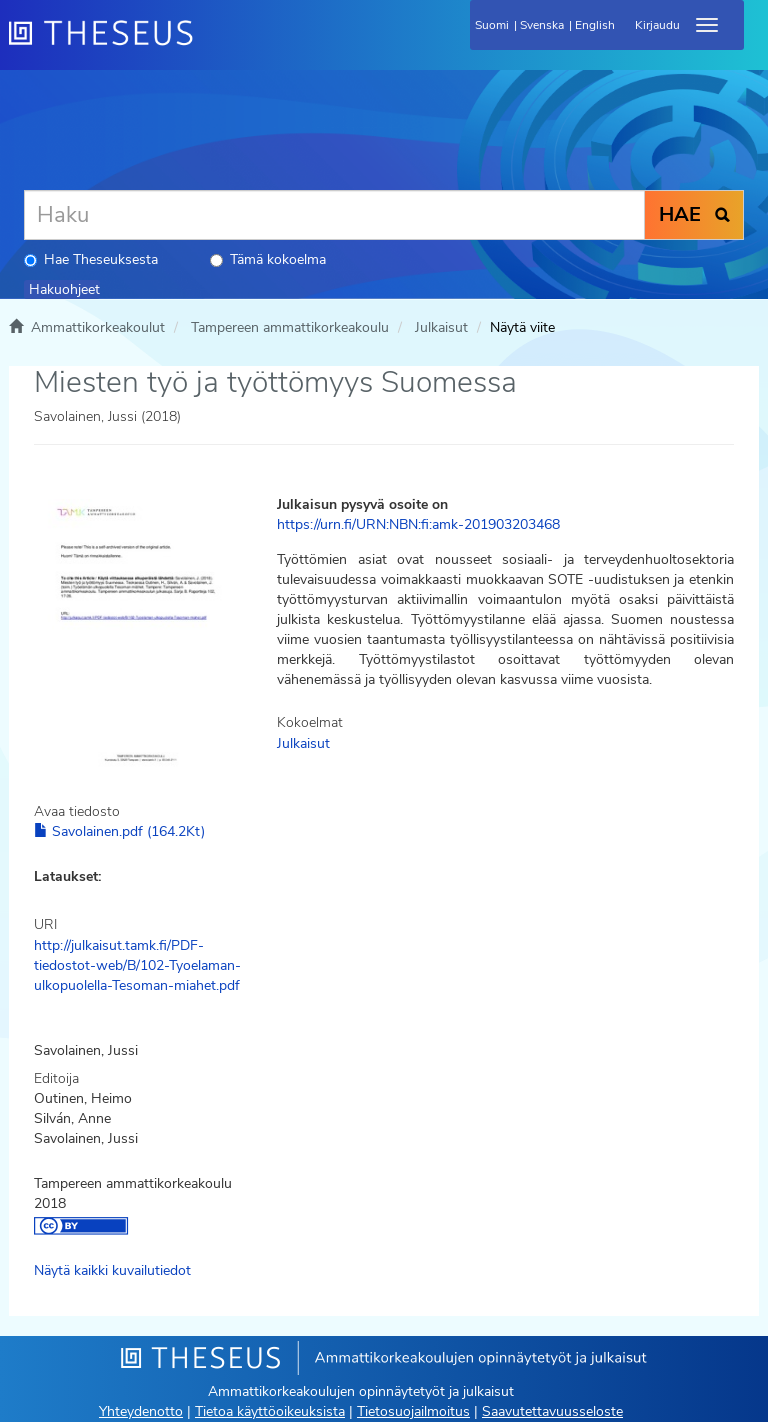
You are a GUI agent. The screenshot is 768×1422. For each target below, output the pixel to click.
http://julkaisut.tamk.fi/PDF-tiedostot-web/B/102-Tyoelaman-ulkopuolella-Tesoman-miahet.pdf (137, 965)
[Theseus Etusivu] (209, 45)
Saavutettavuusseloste (552, 1411)
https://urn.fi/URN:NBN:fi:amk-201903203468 (418, 524)
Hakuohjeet (64, 289)
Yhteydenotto (141, 1411)
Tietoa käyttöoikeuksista (270, 1411)
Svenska (542, 25)
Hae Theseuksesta (91, 259)
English (595, 25)
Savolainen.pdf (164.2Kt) (119, 831)
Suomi (492, 25)
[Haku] (334, 215)
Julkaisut (441, 327)
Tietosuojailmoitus (413, 1411)
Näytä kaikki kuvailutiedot (112, 1270)
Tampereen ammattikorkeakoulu (290, 327)
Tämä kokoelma (268, 259)
